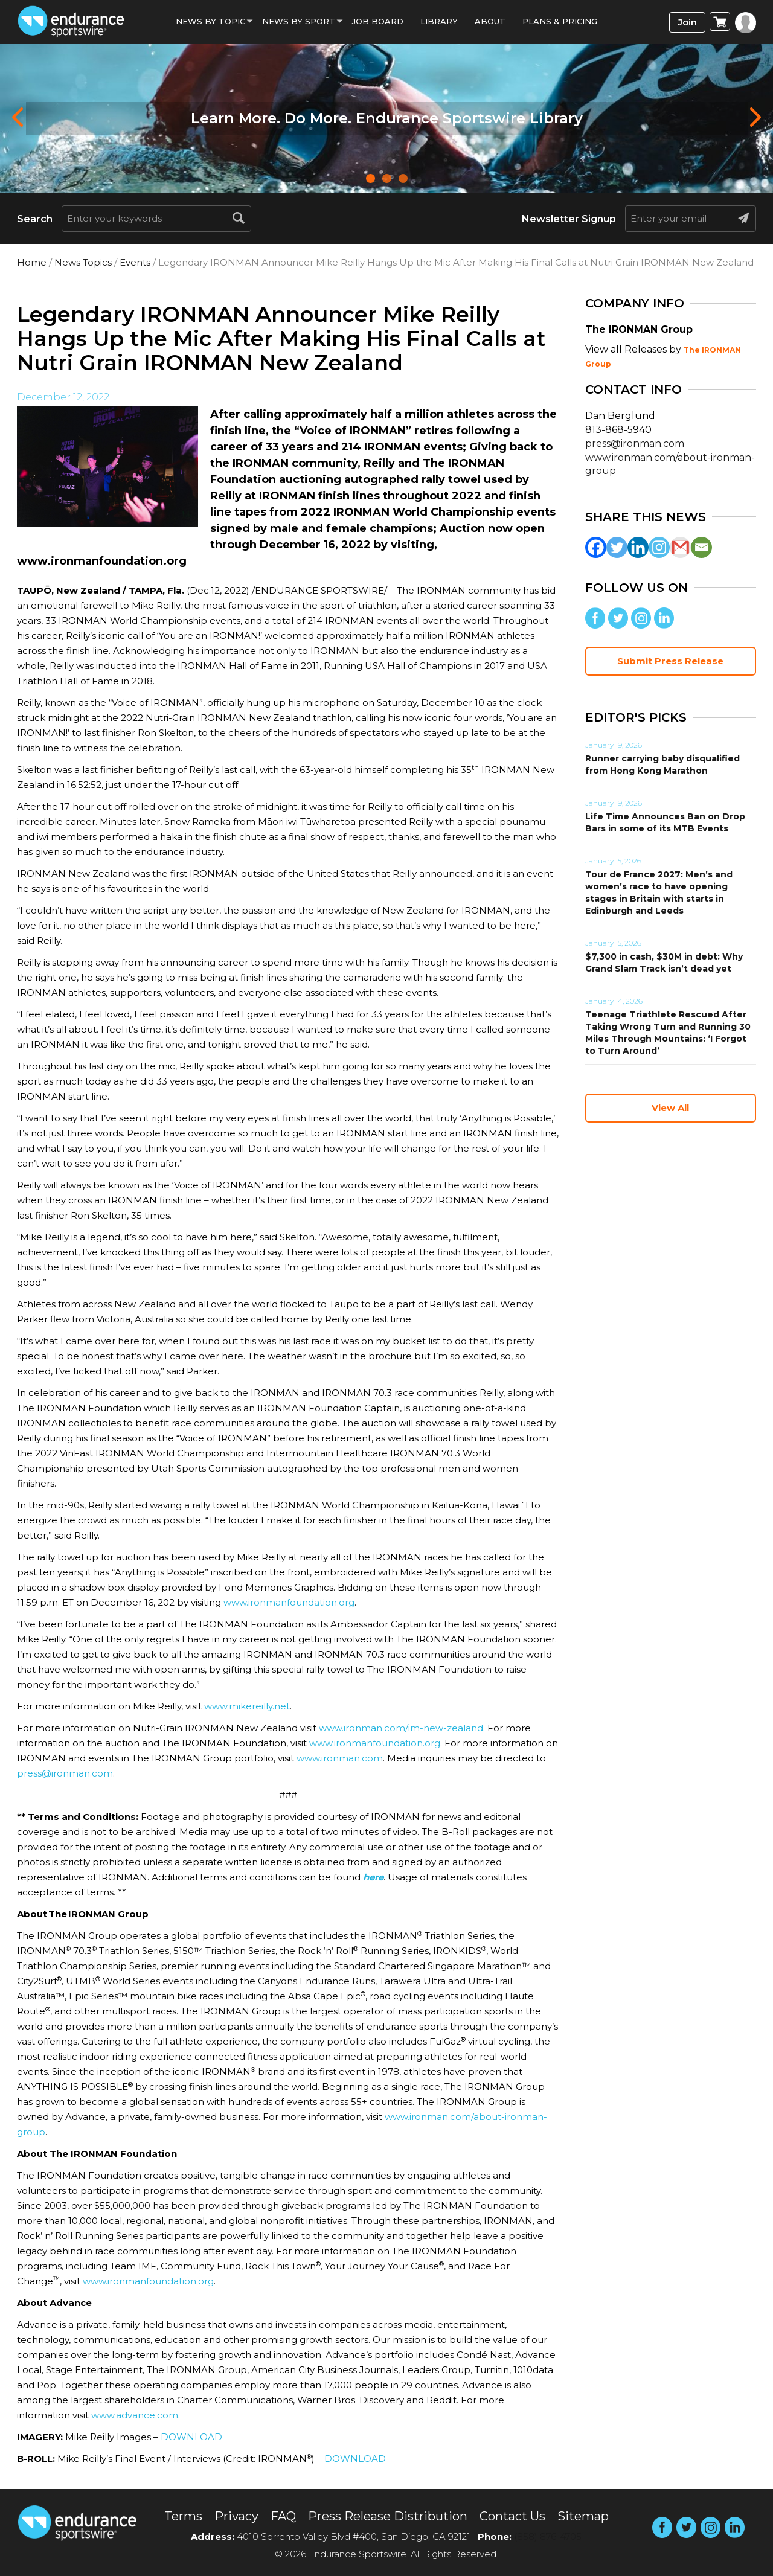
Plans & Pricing (559, 21)
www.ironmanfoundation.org (288, 1602)
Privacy (236, 2516)
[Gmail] (680, 547)
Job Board (377, 21)
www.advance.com (134, 2415)
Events (135, 262)
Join (687, 22)
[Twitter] (616, 547)
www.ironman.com (340, 1758)
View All (670, 1107)
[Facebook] (595, 547)
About (490, 21)
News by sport (298, 21)
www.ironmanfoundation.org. (375, 1743)
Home (32, 262)
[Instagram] (659, 547)
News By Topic (210, 21)
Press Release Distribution (387, 2516)
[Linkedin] (638, 547)
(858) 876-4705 (548, 2536)
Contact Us (512, 2516)
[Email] (701, 547)
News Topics (83, 262)
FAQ (283, 2516)
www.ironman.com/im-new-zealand (401, 1728)
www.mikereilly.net (247, 1706)
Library (439, 21)
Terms (183, 2516)
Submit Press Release (670, 661)
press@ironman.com (65, 1773)
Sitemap (583, 2516)
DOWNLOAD (191, 2437)
